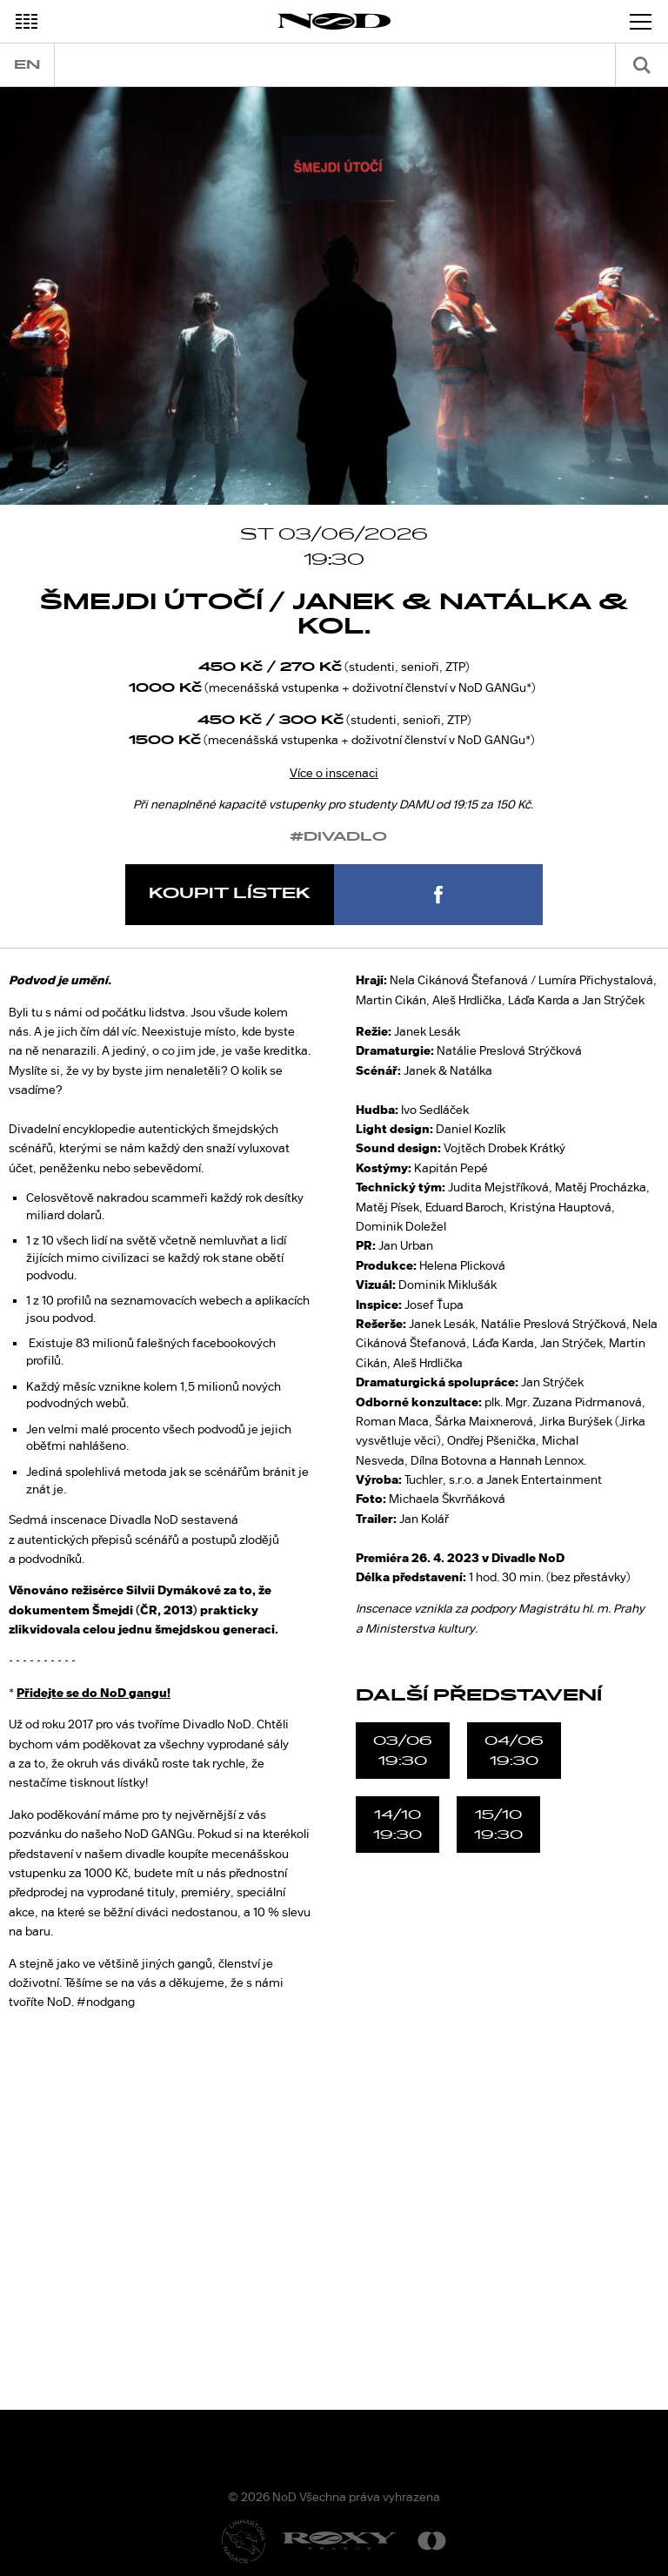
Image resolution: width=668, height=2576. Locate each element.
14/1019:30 (397, 1824)
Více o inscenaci (334, 773)
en (27, 65)
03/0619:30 (402, 1750)
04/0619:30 (514, 1750)
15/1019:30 (498, 1824)
